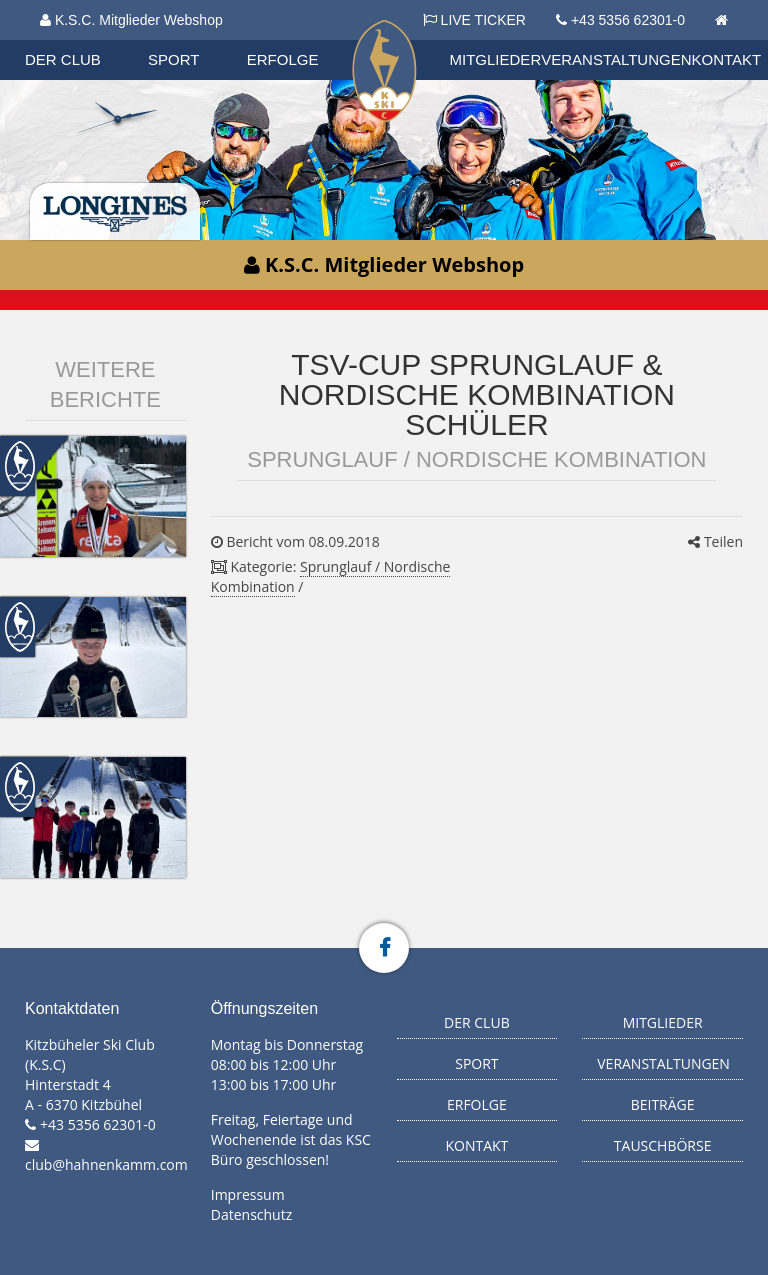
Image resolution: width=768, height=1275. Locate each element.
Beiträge (663, 1104)
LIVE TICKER (474, 20)
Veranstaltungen (616, 59)
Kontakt (727, 59)
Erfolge (283, 59)
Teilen (715, 541)
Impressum (248, 1194)
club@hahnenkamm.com (106, 1164)
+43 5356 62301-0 (628, 20)
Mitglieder (496, 59)
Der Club (63, 59)
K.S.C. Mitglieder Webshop (131, 20)
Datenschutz (251, 1214)
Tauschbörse (663, 1145)
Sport (173, 59)
